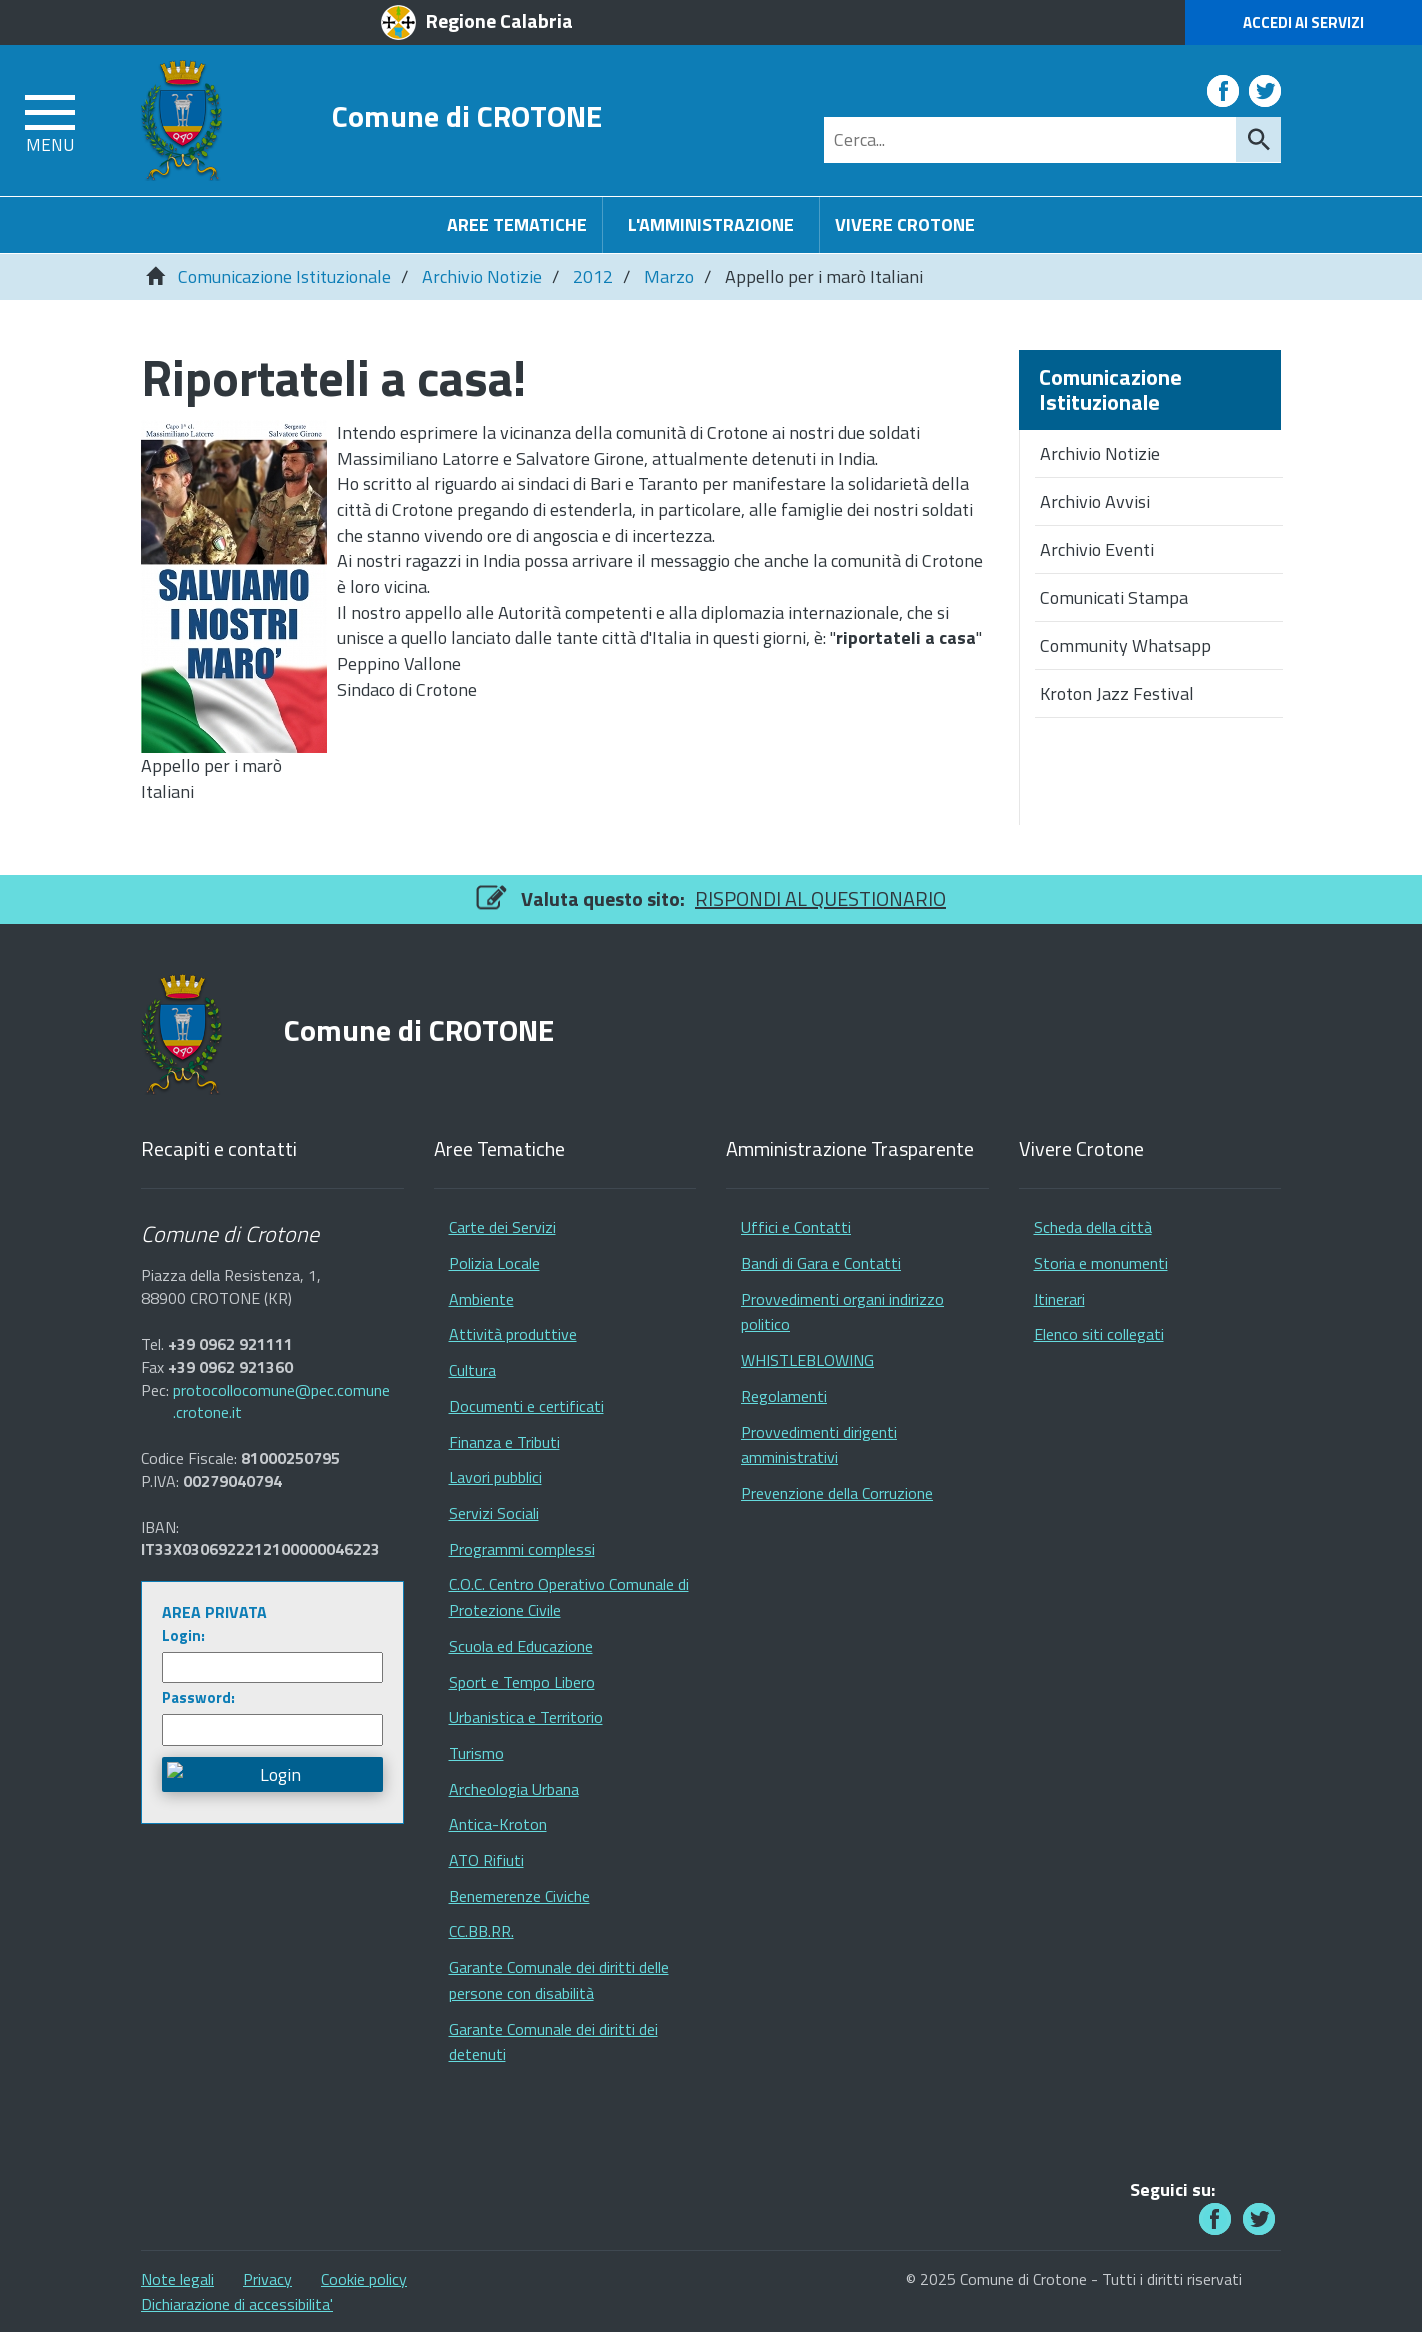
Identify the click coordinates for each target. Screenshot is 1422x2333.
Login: (183, 1635)
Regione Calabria (499, 20)
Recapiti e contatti (219, 1149)
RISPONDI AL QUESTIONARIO (820, 898)
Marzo (669, 276)
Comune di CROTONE (467, 115)
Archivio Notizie (482, 276)
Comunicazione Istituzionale (284, 276)
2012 (593, 276)
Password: (198, 1697)
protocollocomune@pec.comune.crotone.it (281, 1402)
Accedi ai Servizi (1303, 22)
